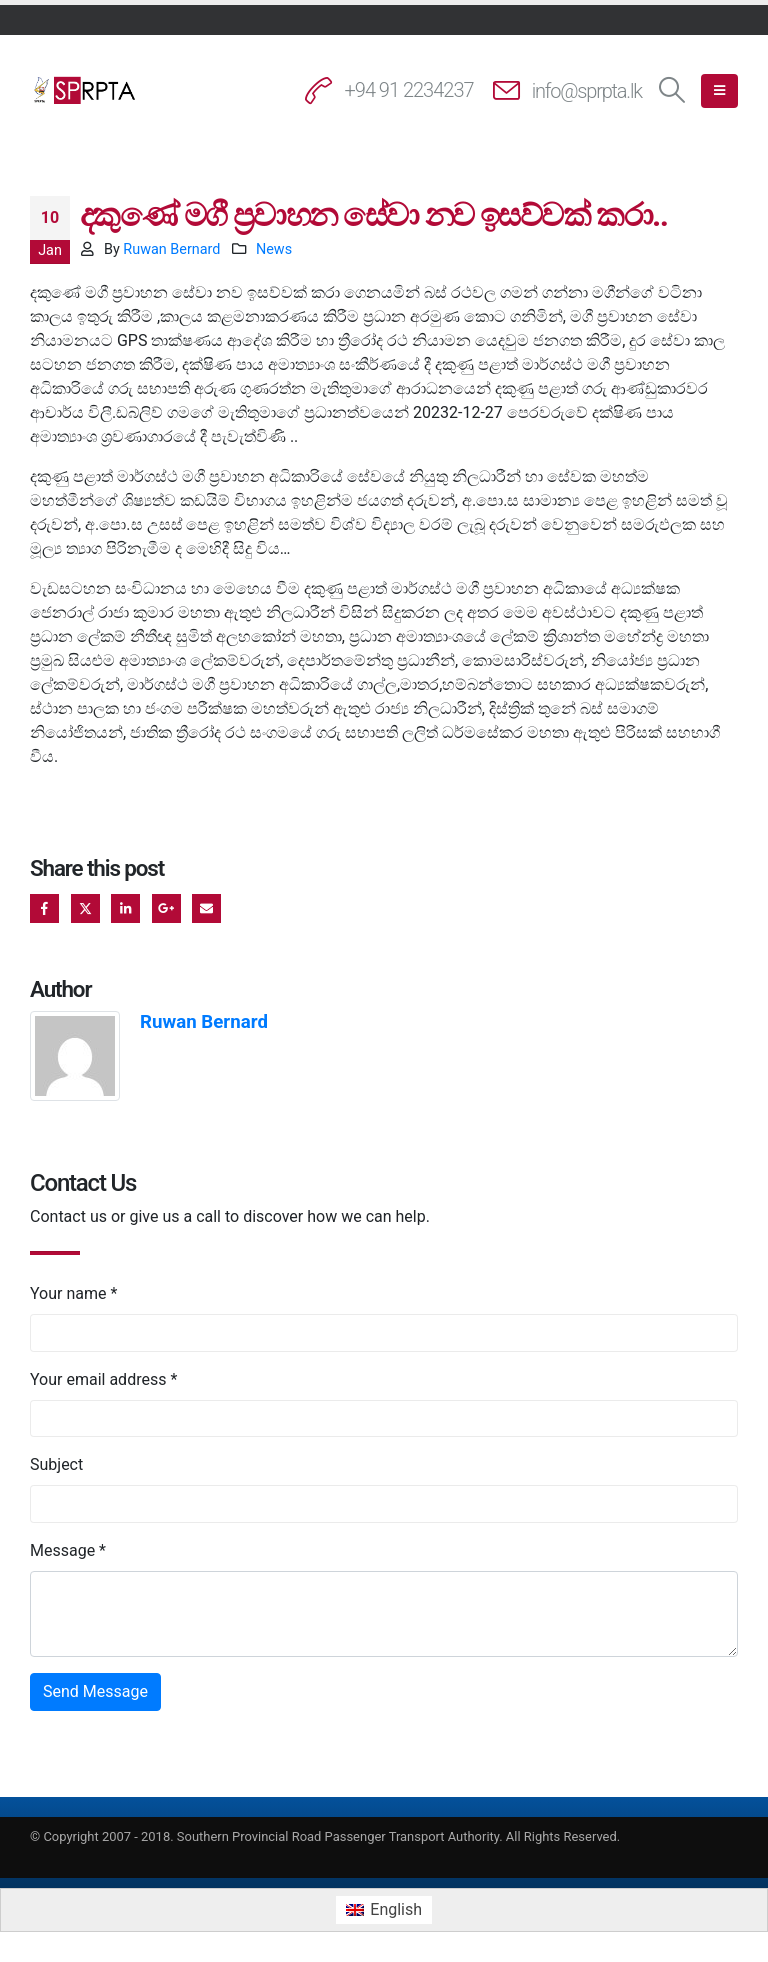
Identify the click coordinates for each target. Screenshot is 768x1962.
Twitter (85, 908)
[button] (672, 90)
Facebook (44, 908)
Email (206, 908)
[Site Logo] (85, 90)
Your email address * (103, 1379)
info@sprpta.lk (587, 91)
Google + (166, 908)
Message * (68, 1550)
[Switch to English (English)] (384, 1910)
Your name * (73, 1293)
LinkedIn (125, 908)
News (274, 249)
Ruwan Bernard (171, 249)
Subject (56, 1464)
